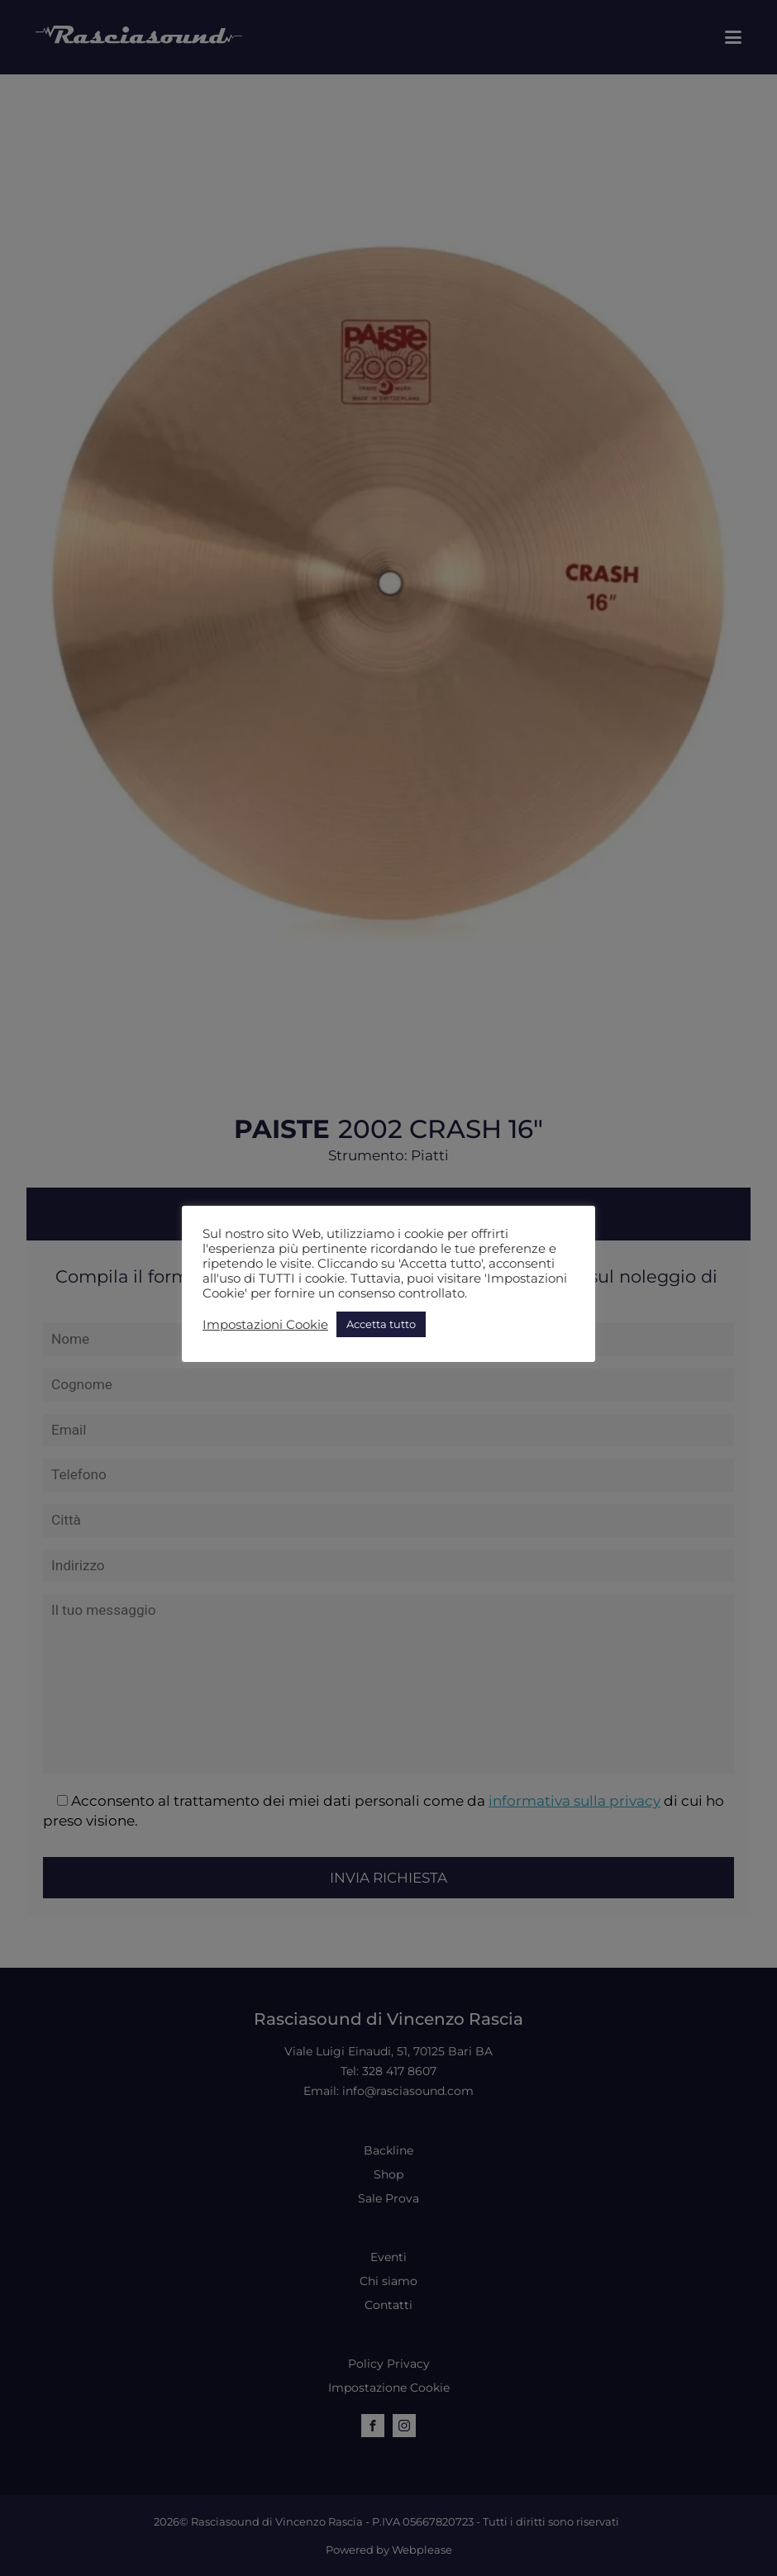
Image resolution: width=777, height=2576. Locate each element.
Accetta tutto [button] (381, 1324)
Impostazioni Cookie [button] (265, 1324)
